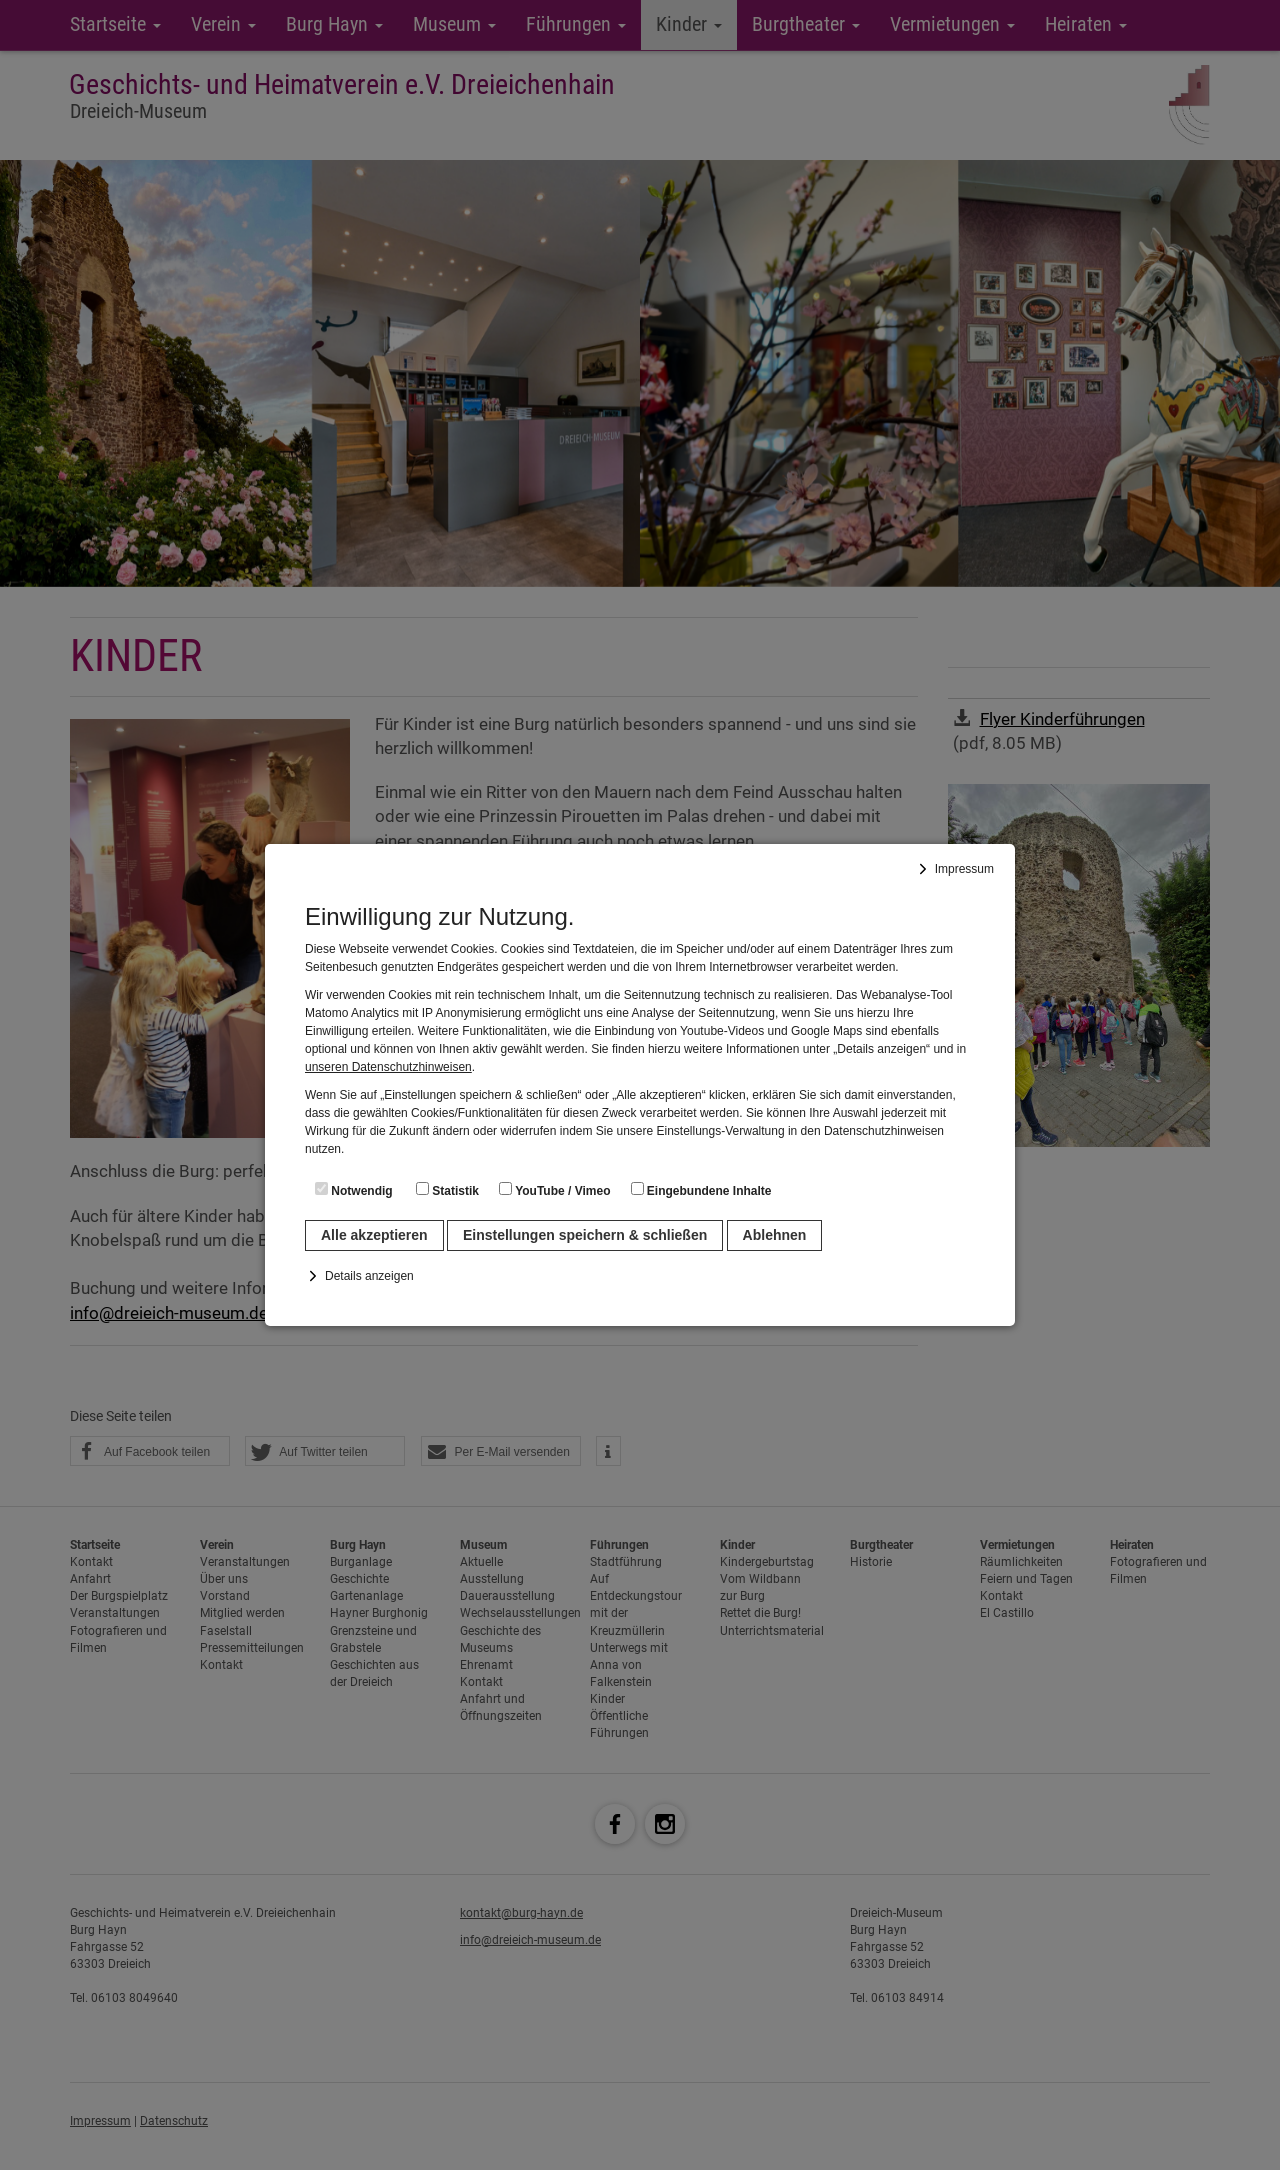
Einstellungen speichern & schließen (585, 1235)
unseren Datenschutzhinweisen (388, 1067)
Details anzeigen (369, 1276)
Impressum (964, 869)
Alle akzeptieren (374, 1235)
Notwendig (354, 1190)
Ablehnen (775, 1235)
